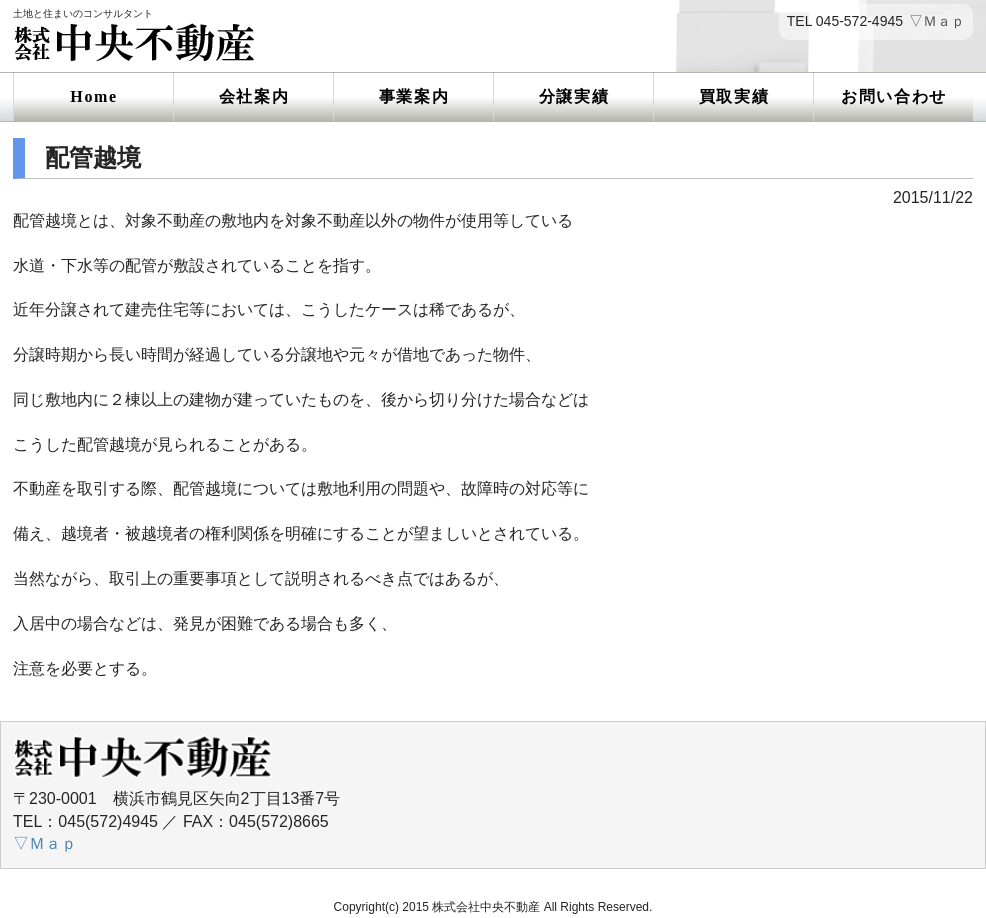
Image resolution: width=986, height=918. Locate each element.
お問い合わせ (894, 96)
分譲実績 (574, 96)
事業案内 (414, 96)
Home (93, 96)
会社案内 (254, 96)
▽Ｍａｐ (937, 21)
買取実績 (734, 96)
